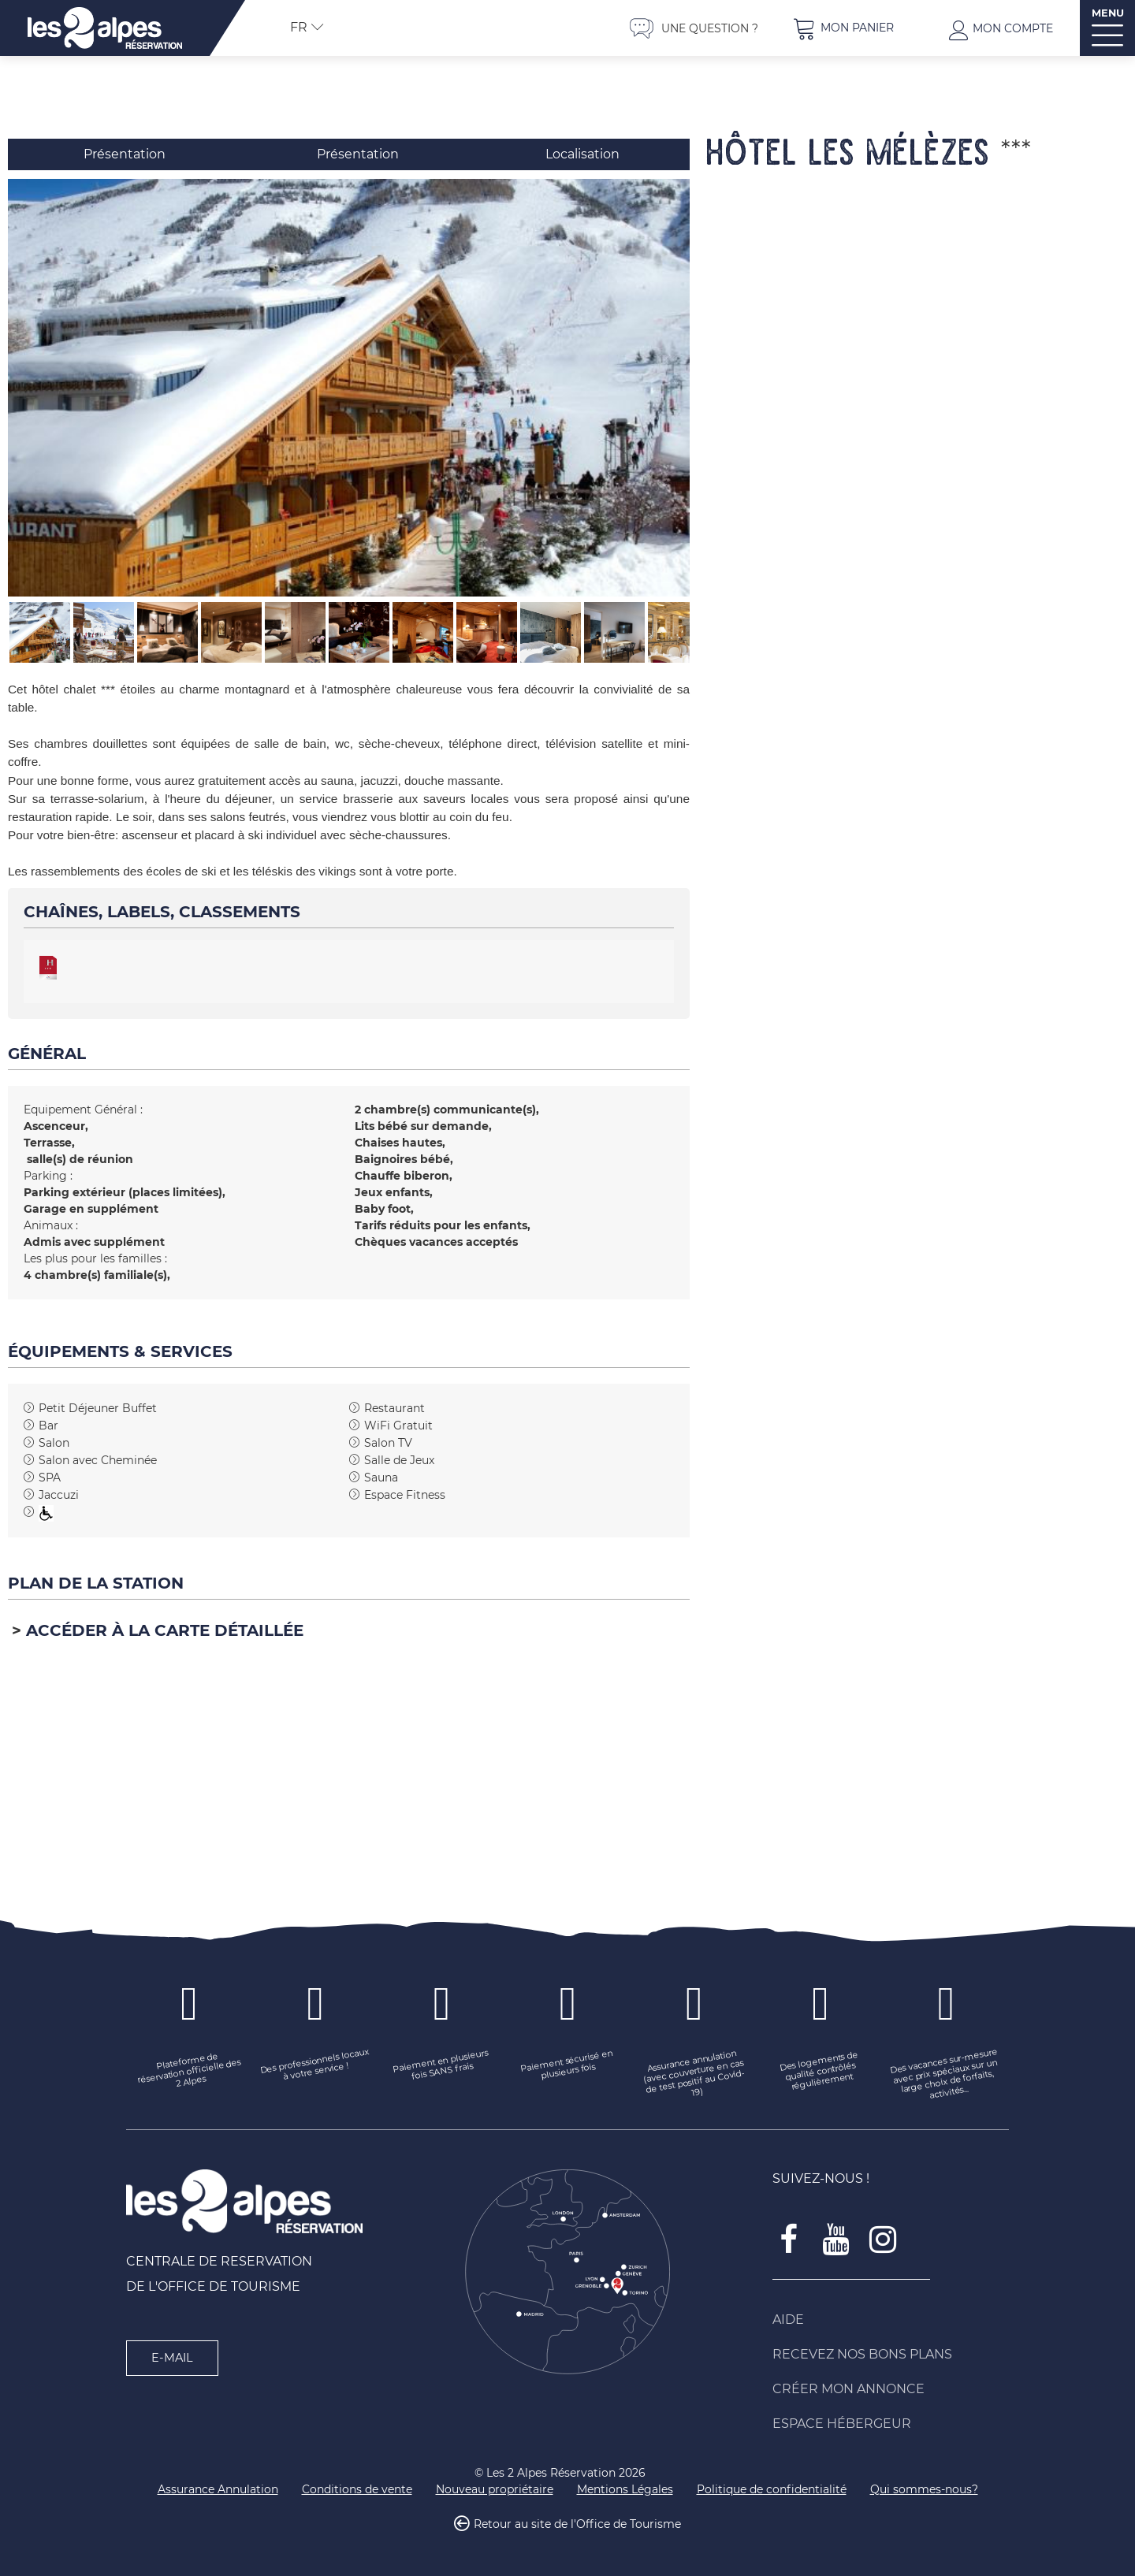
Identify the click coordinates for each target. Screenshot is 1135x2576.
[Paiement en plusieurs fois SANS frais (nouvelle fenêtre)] (441, 2066)
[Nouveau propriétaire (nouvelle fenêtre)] (494, 2489)
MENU (1108, 13)
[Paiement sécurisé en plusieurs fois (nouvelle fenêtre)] (567, 2066)
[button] (843, 28)
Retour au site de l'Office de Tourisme (577, 2524)
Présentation (125, 154)
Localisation (582, 154)
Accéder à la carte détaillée (164, 1630)
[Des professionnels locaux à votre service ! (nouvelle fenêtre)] (315, 2066)
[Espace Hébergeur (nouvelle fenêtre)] (890, 2423)
